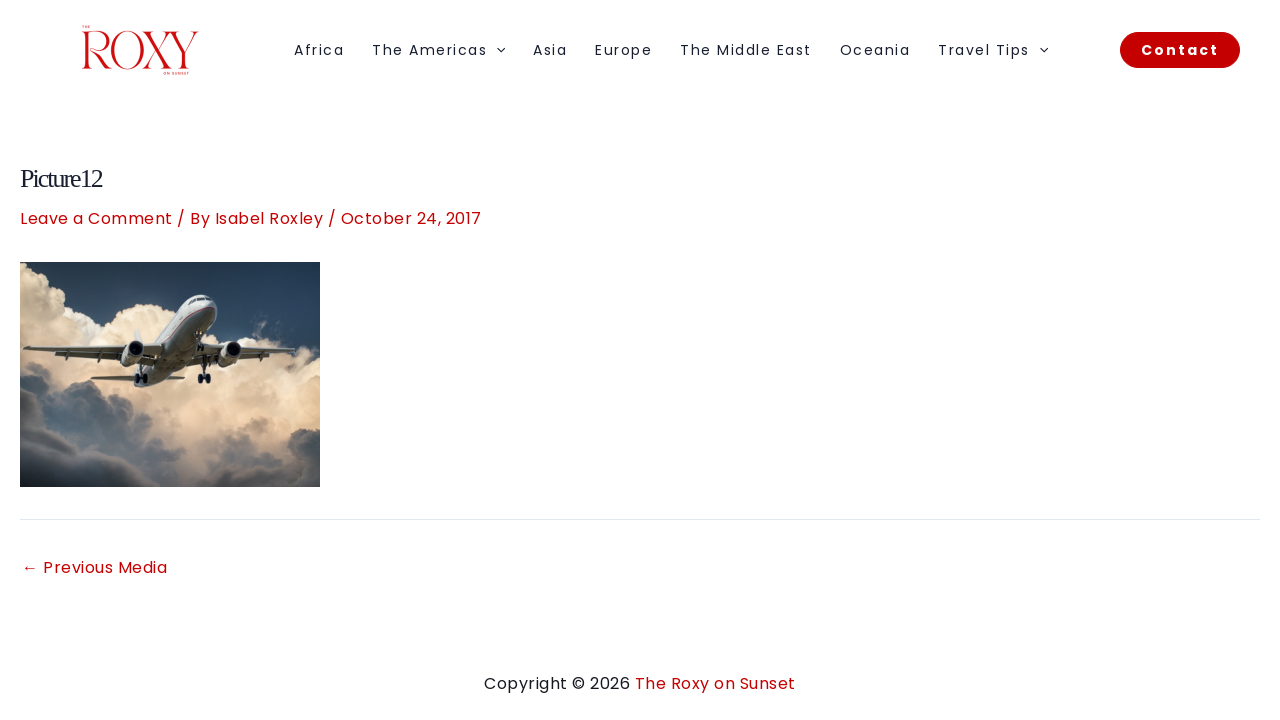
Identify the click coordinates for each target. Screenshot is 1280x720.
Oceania (875, 50)
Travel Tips (993, 50)
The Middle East (746, 50)
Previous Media (94, 568)
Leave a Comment (96, 218)
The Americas (438, 50)
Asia (550, 50)
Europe (623, 50)
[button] (1180, 50)
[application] (496, 50)
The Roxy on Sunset (715, 683)
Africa (319, 50)
